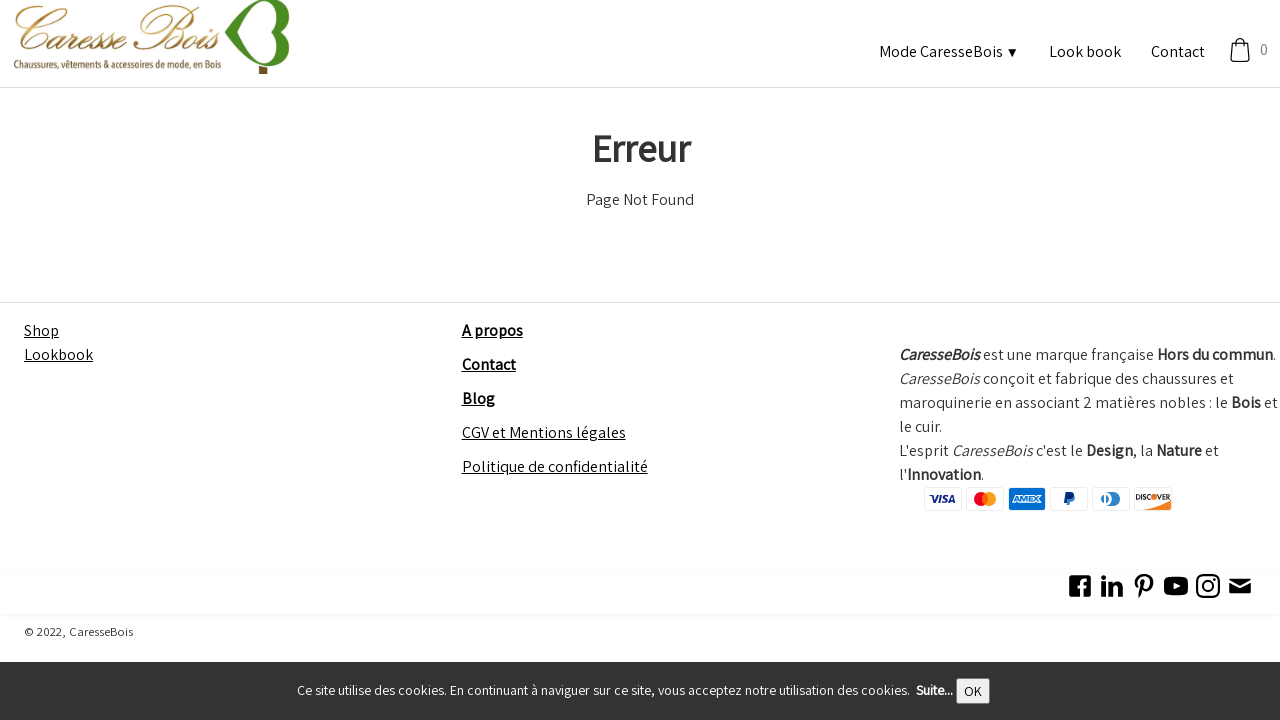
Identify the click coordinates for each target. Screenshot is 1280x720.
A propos (492, 330)
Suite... (934, 690)
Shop (41, 330)
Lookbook (58, 354)
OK (973, 691)
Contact (1178, 51)
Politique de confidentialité (555, 466)
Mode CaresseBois (949, 51)
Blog (478, 398)
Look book (1085, 51)
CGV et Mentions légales (544, 432)
